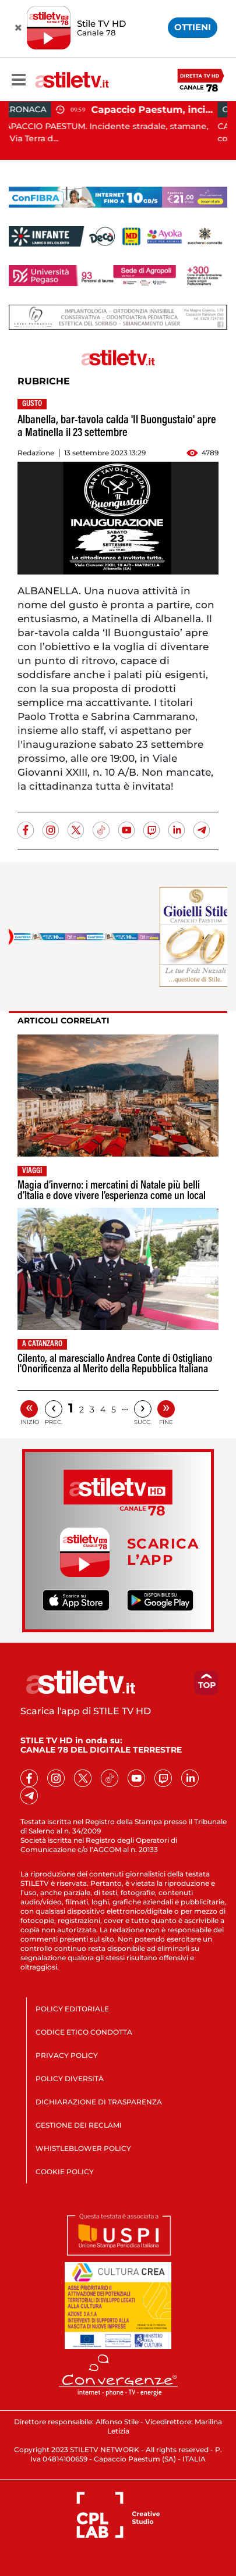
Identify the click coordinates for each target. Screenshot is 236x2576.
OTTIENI (192, 27)
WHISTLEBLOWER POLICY (83, 2148)
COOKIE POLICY (65, 2171)
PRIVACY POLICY (67, 2055)
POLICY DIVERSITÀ (70, 2078)
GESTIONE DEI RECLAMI (79, 2125)
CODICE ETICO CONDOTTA (84, 2032)
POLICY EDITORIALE (72, 2008)
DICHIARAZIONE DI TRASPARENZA (99, 2101)
